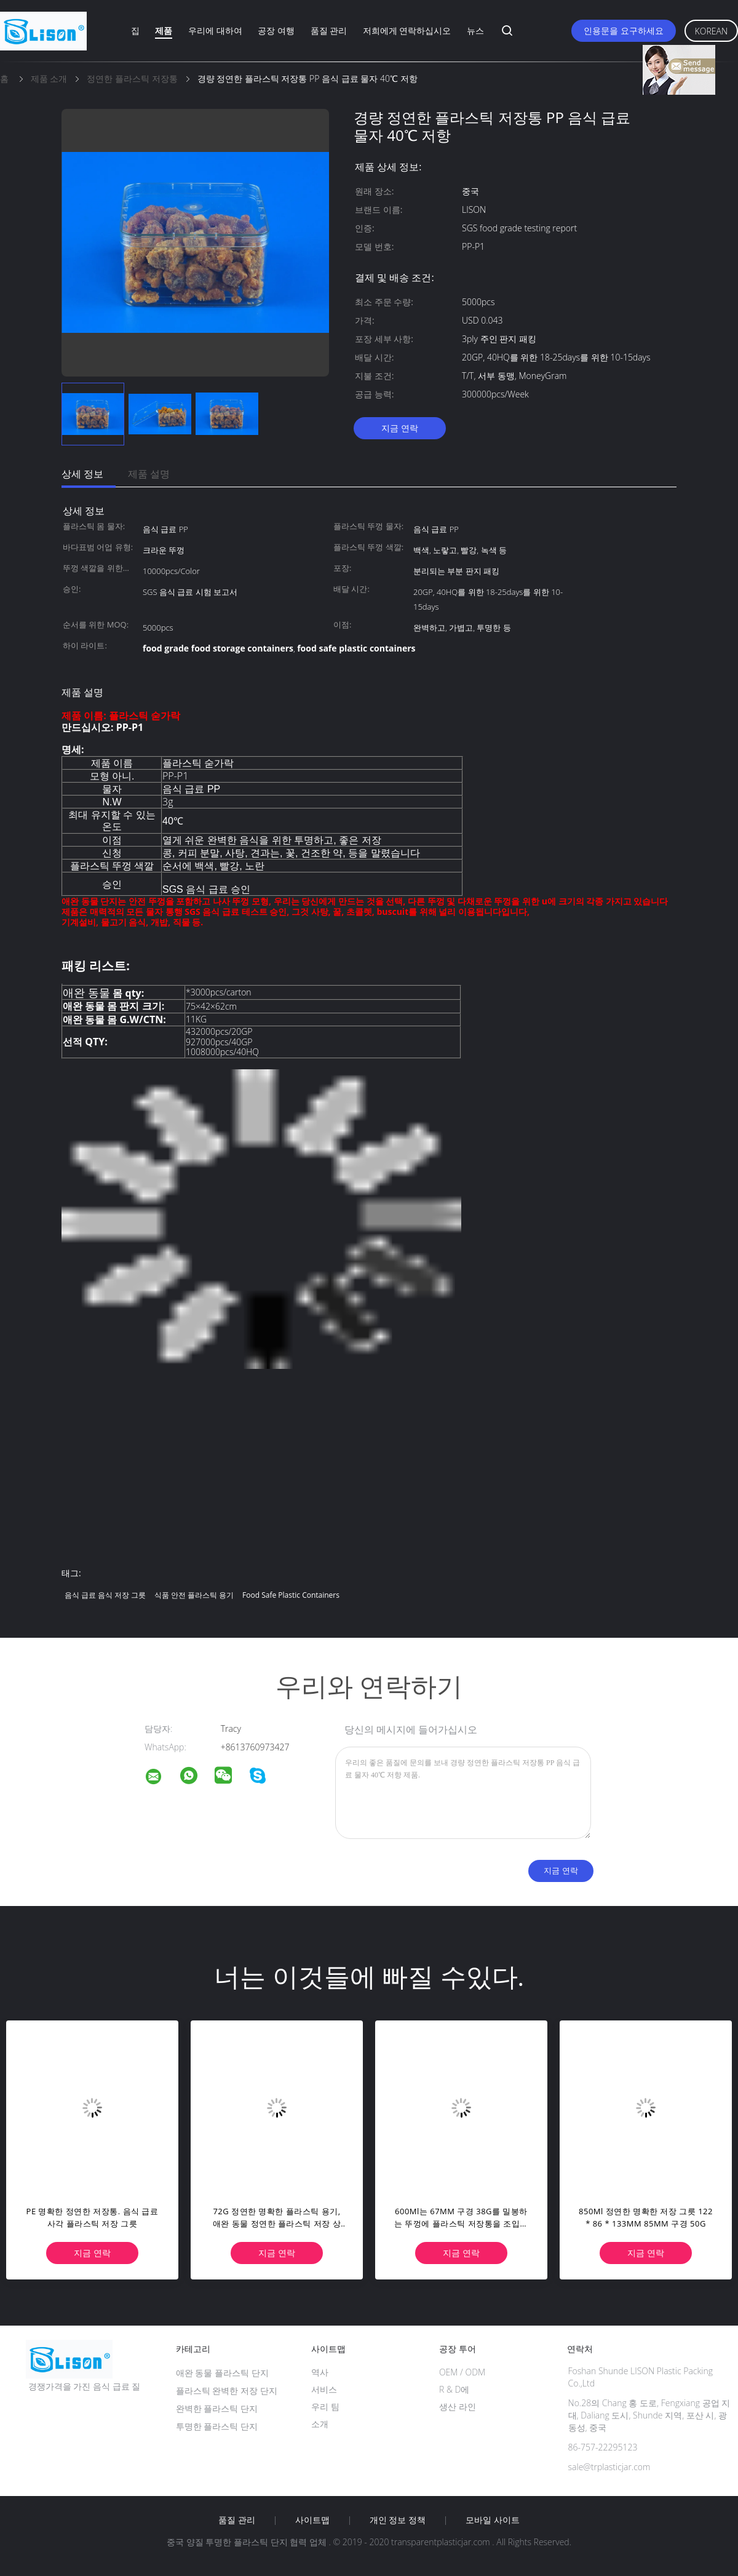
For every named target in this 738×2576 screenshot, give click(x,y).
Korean (711, 31)
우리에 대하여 (215, 30)
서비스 (324, 2389)
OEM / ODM (462, 2372)
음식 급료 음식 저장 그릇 (105, 1595)
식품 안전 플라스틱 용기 (194, 1595)
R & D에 (454, 2389)
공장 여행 (276, 30)
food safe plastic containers (290, 1595)
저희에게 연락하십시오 (407, 30)
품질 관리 (329, 30)
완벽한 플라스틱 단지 (217, 2408)
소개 (319, 2424)
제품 (163, 30)
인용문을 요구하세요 (624, 30)
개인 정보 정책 (398, 2520)
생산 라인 (457, 2406)
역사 (319, 2372)
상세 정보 (82, 474)
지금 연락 (399, 428)
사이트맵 (312, 2520)
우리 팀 (325, 2406)
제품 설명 (149, 474)
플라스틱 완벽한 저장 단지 (226, 2390)
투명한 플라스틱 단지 (217, 2426)
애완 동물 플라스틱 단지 (222, 2373)
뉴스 (475, 30)
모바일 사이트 (493, 2520)
